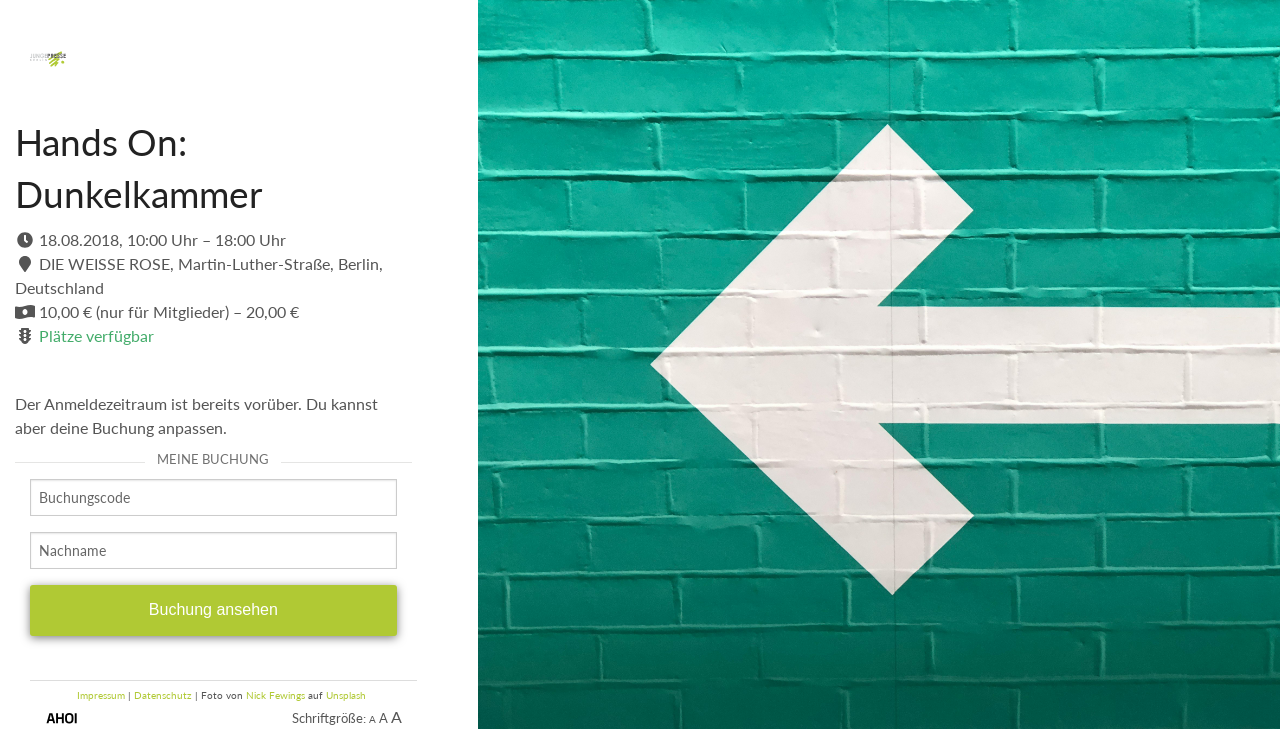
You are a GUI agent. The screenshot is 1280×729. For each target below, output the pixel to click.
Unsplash (346, 695)
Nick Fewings (275, 695)
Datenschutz (163, 695)
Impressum (101, 695)
